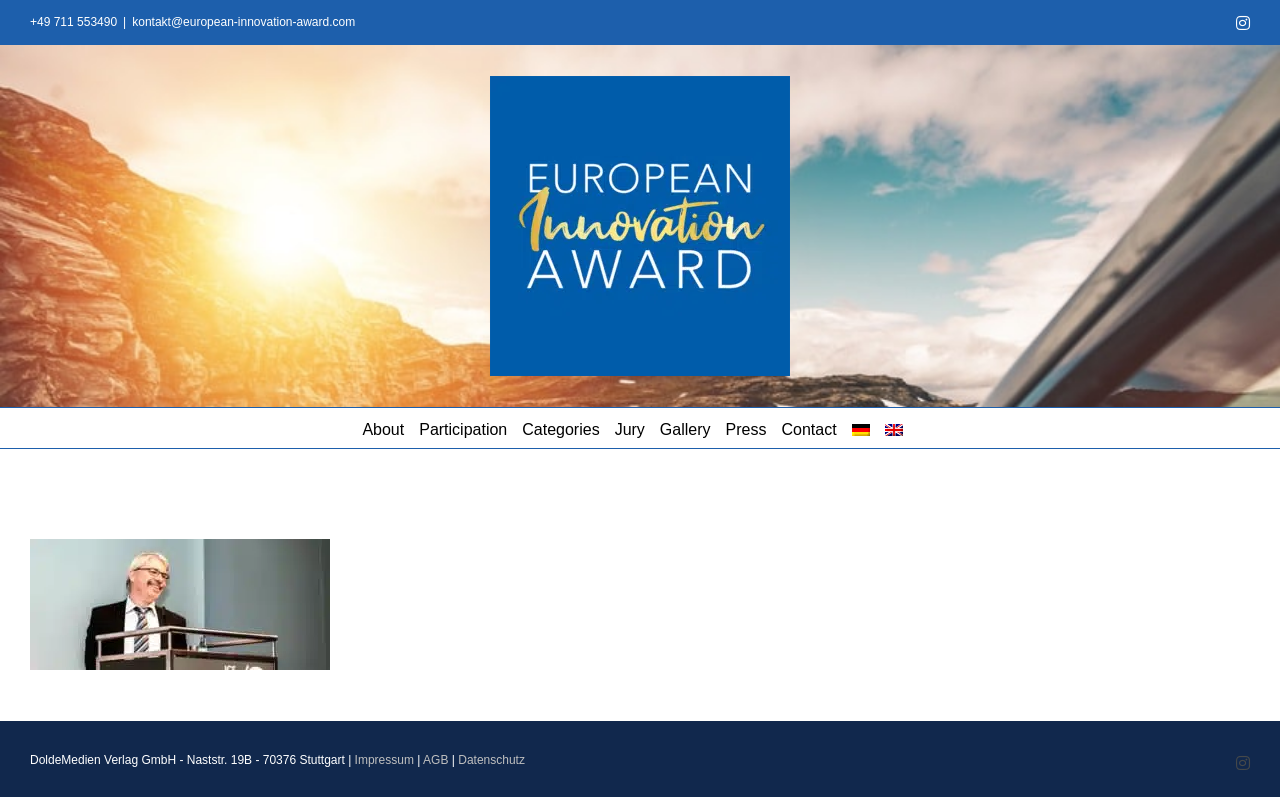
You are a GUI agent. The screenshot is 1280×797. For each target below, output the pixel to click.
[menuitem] (861, 428)
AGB (435, 760)
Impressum (384, 760)
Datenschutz (491, 760)
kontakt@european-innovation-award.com (243, 22)
